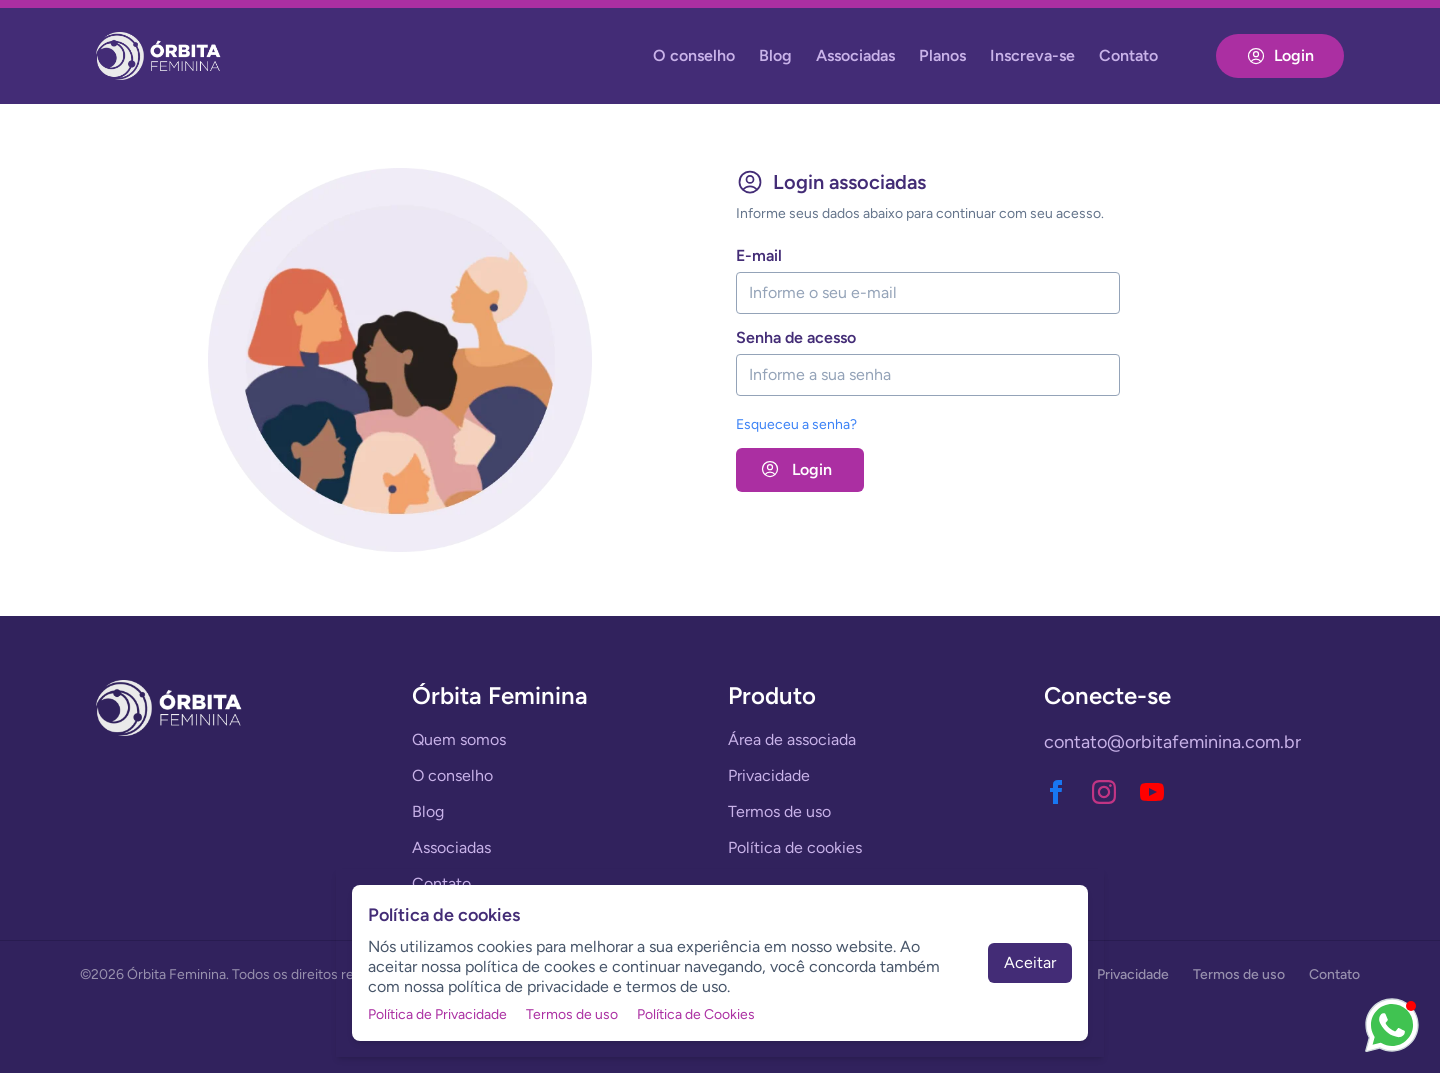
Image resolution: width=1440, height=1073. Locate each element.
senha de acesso (796, 337)
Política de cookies (795, 847)
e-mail (759, 255)
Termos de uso (779, 811)
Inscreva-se (1032, 55)
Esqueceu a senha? (796, 424)
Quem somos (459, 739)
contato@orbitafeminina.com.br (1172, 742)
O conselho (694, 55)
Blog (775, 55)
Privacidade (769, 775)
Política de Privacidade (437, 1014)
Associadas (855, 55)
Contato (1128, 55)
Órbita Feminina (176, 974)
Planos (942, 55)
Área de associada (792, 739)
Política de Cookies (696, 1014)
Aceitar (1030, 962)
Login (1280, 56)
